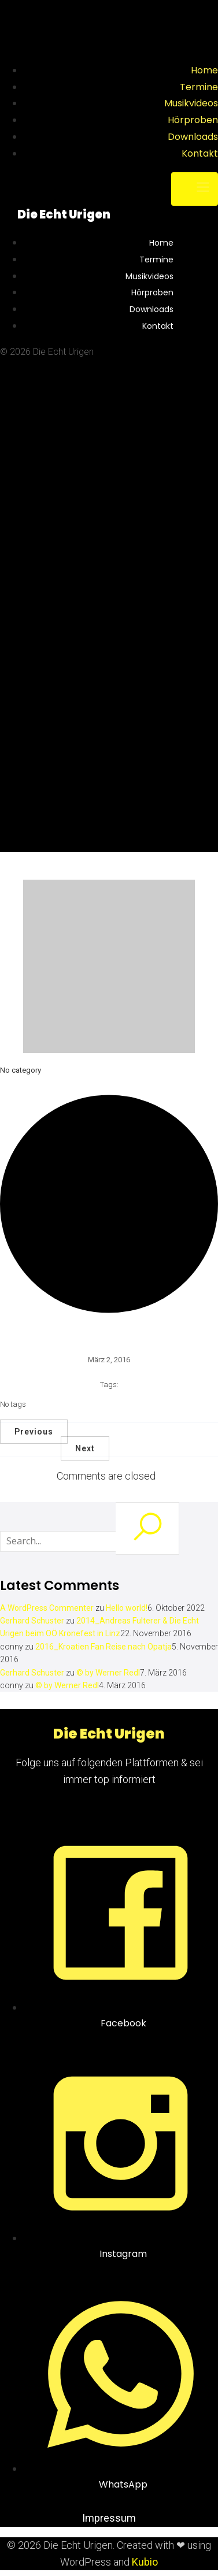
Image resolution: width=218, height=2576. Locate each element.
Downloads (193, 136)
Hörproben (193, 120)
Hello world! (126, 1608)
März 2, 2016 (109, 1359)
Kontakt (200, 153)
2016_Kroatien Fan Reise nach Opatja (103, 1646)
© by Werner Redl (108, 1672)
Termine (199, 87)
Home (204, 70)
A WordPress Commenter (47, 1608)
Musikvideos (191, 103)
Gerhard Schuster (32, 1620)
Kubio (145, 2562)
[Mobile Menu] (194, 189)
